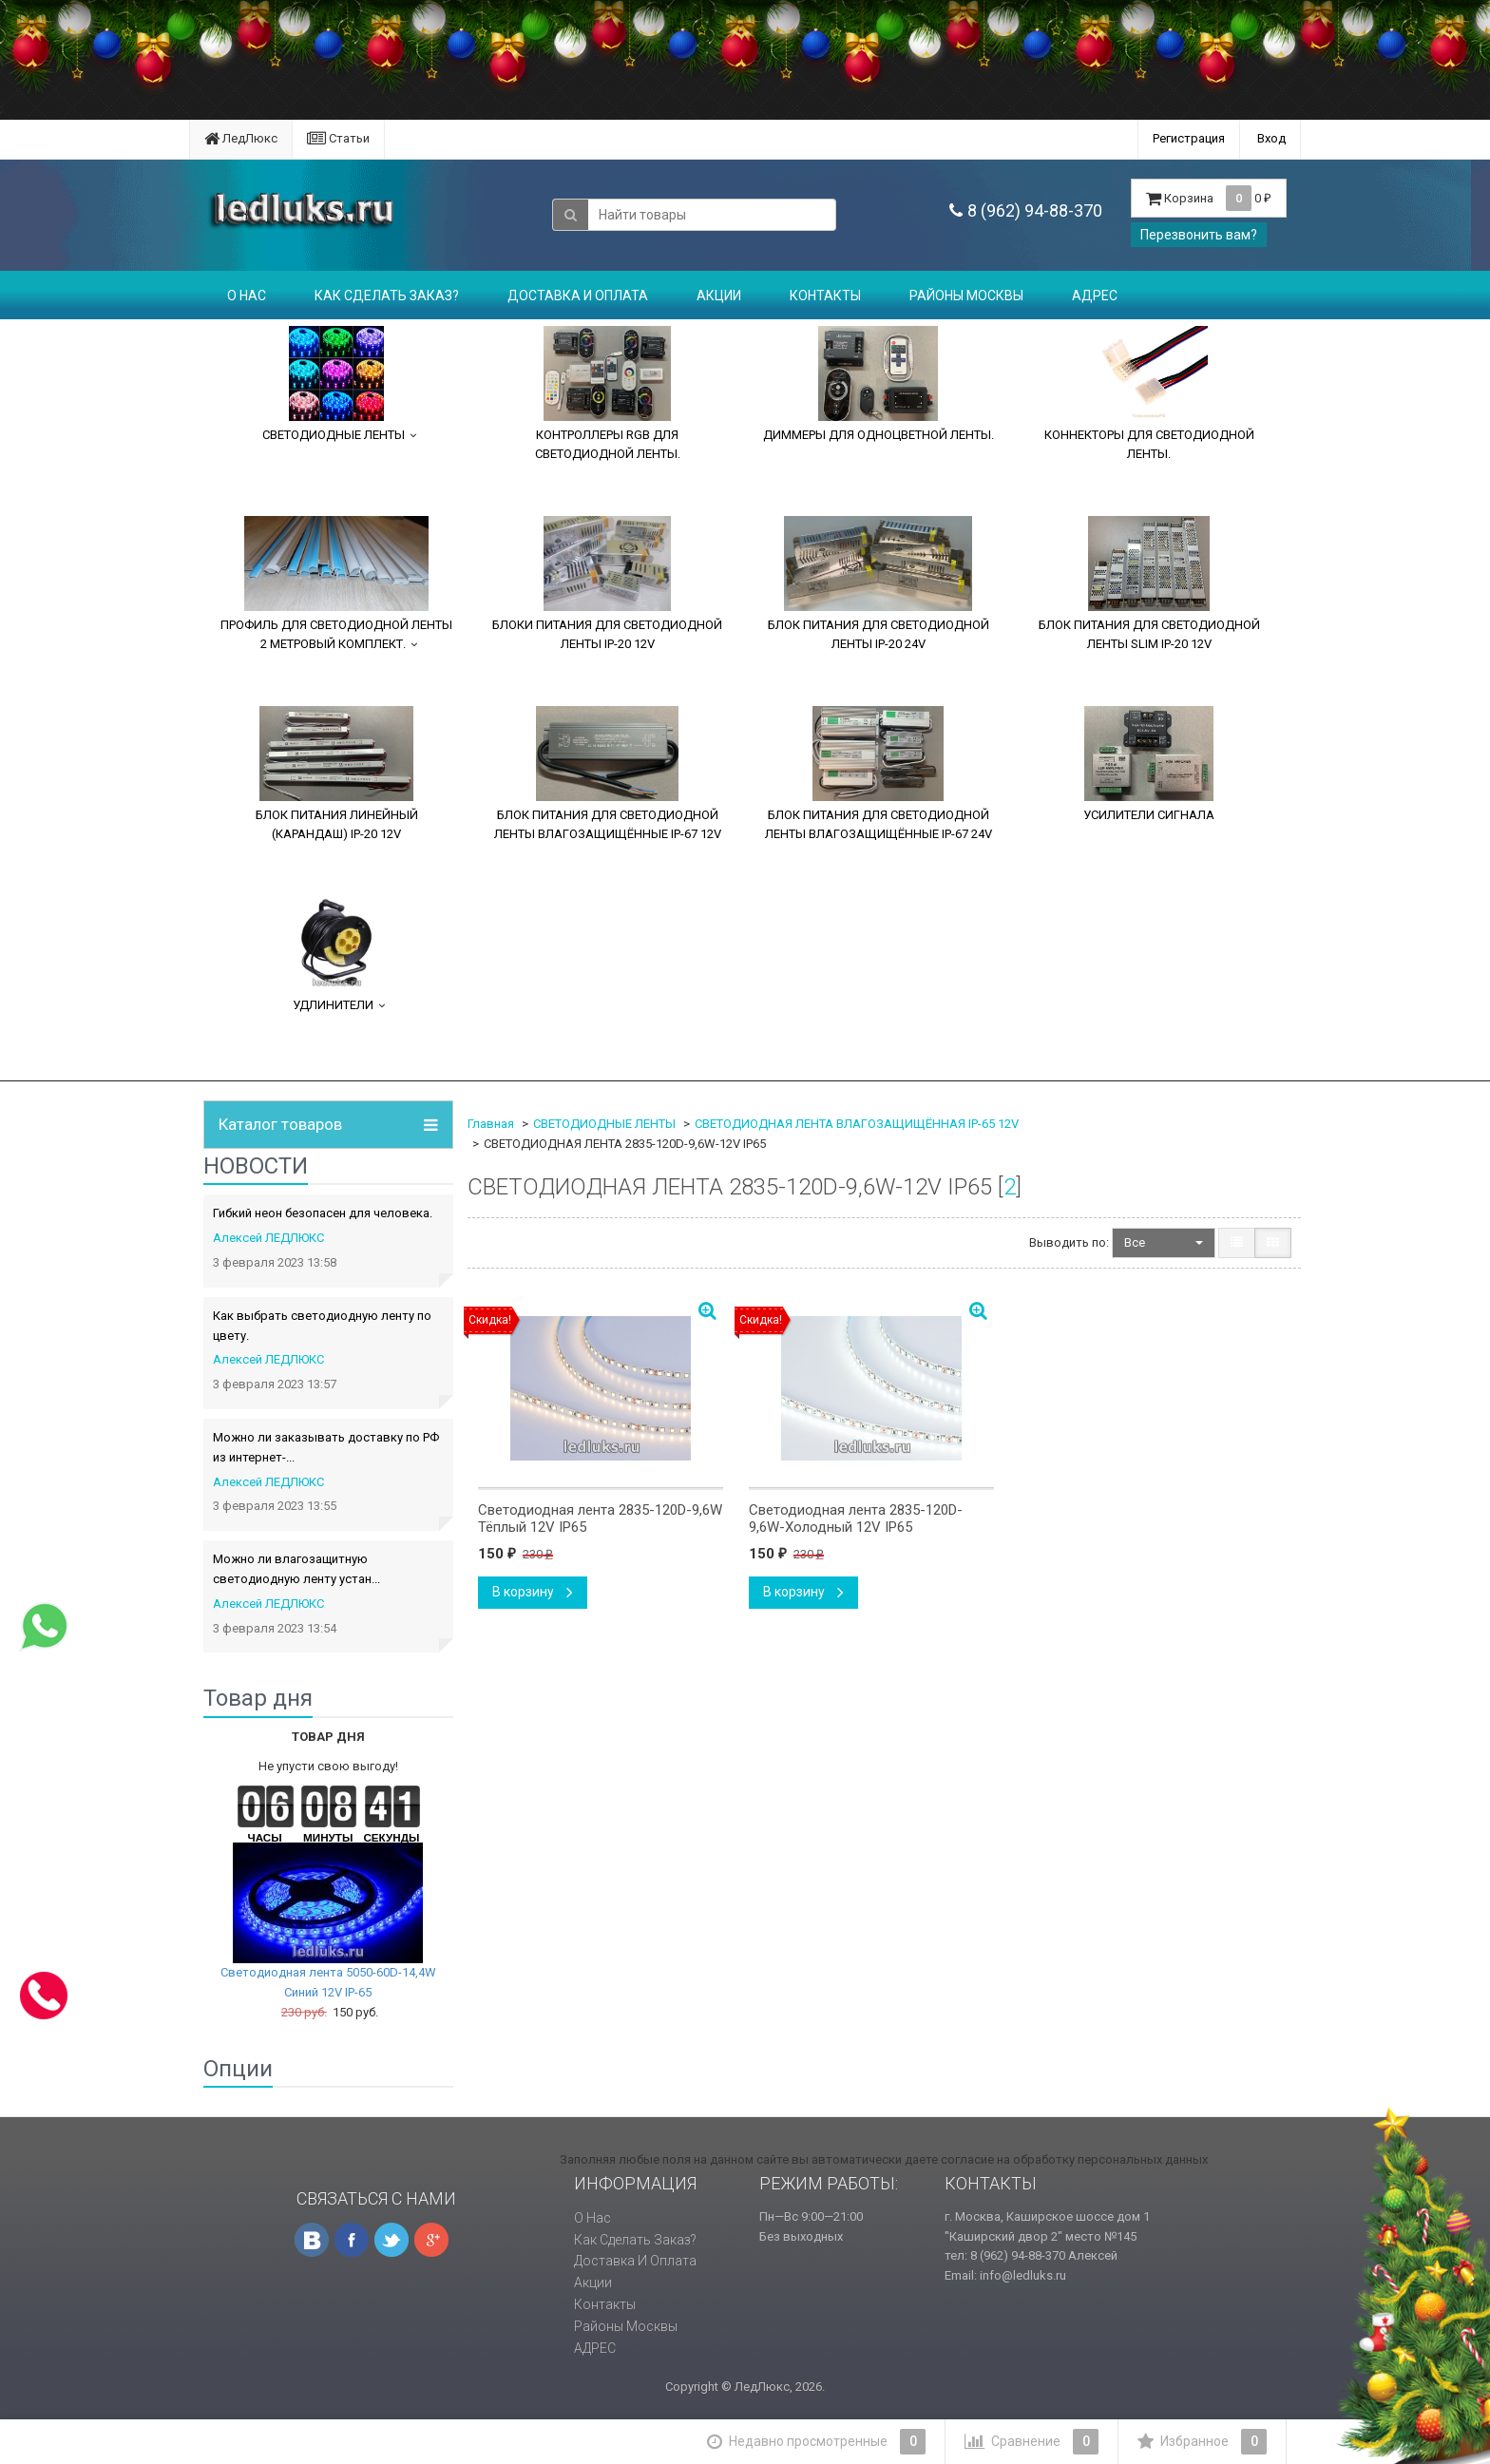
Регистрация (1189, 138)
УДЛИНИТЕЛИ (336, 954)
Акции (719, 295)
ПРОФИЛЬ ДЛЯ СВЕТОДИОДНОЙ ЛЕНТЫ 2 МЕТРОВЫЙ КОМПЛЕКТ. (336, 583)
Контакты (825, 295)
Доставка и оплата (577, 295)
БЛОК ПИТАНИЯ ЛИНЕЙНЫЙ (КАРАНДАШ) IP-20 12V (337, 773)
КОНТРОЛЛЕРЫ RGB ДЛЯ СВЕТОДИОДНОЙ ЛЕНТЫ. (607, 393)
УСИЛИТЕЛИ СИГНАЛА (1148, 764)
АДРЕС (1095, 295)
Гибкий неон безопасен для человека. (322, 1213)
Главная (491, 1124)
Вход (1271, 138)
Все (1163, 1242)
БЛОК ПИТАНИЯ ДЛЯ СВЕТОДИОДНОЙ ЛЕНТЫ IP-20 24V (878, 583)
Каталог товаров (280, 1125)
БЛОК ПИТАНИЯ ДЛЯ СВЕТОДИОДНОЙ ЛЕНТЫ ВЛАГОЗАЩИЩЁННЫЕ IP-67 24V (878, 773)
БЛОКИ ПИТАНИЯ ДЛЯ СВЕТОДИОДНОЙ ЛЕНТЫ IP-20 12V (607, 583)
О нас (246, 295)
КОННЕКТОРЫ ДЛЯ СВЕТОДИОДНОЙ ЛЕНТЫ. (1149, 393)
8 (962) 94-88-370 (1034, 210)
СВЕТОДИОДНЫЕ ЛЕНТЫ (333, 384)
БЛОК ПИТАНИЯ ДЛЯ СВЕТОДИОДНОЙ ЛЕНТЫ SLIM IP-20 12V (1149, 583)
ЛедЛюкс (240, 138)
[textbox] (711, 215)
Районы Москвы (966, 295)
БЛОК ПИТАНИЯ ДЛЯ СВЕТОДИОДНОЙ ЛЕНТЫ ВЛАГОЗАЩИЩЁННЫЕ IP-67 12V (607, 773)
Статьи (338, 138)
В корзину (532, 1591)
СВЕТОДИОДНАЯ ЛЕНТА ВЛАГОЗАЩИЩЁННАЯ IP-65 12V (857, 1124)
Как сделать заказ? (387, 295)
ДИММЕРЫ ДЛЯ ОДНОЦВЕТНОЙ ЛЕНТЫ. (878, 384)
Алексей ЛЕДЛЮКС (268, 1238)
